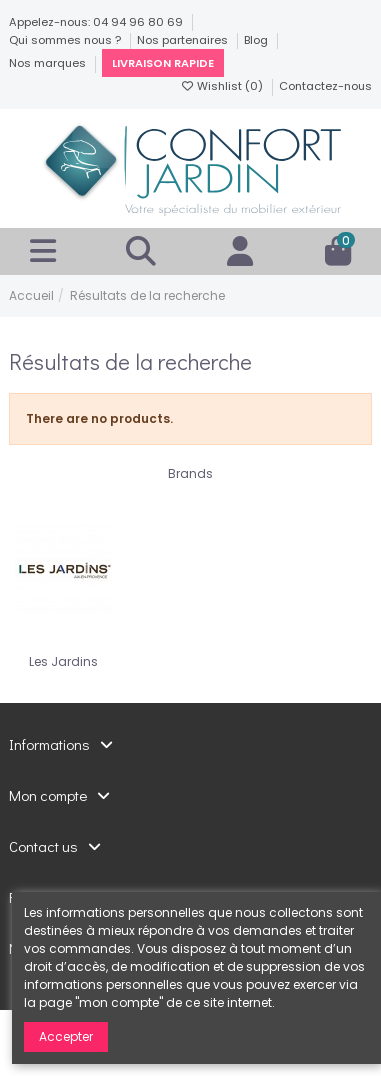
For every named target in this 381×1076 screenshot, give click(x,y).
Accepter (66, 1036)
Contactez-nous (325, 86)
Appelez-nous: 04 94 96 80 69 (97, 22)
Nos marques (49, 63)
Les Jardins (63, 661)
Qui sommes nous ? (66, 40)
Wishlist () (223, 86)
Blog (257, 40)
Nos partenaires (184, 40)
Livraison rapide (163, 63)
